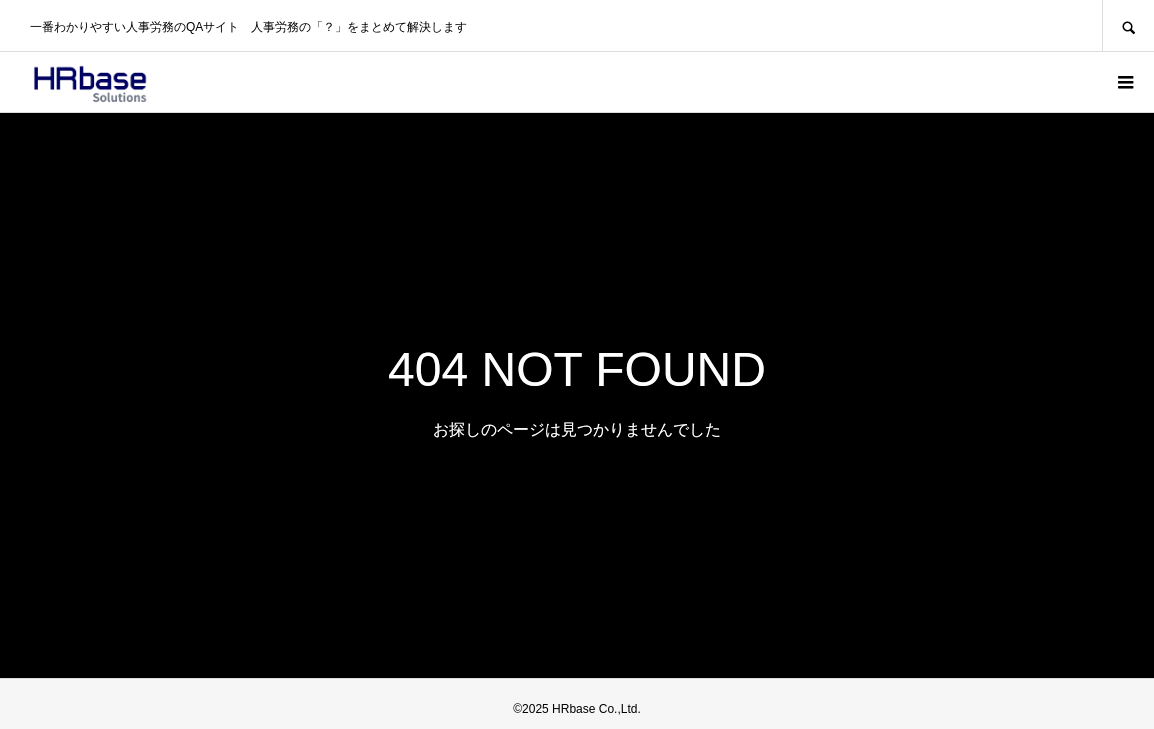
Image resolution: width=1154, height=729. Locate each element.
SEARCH (1128, 25)
